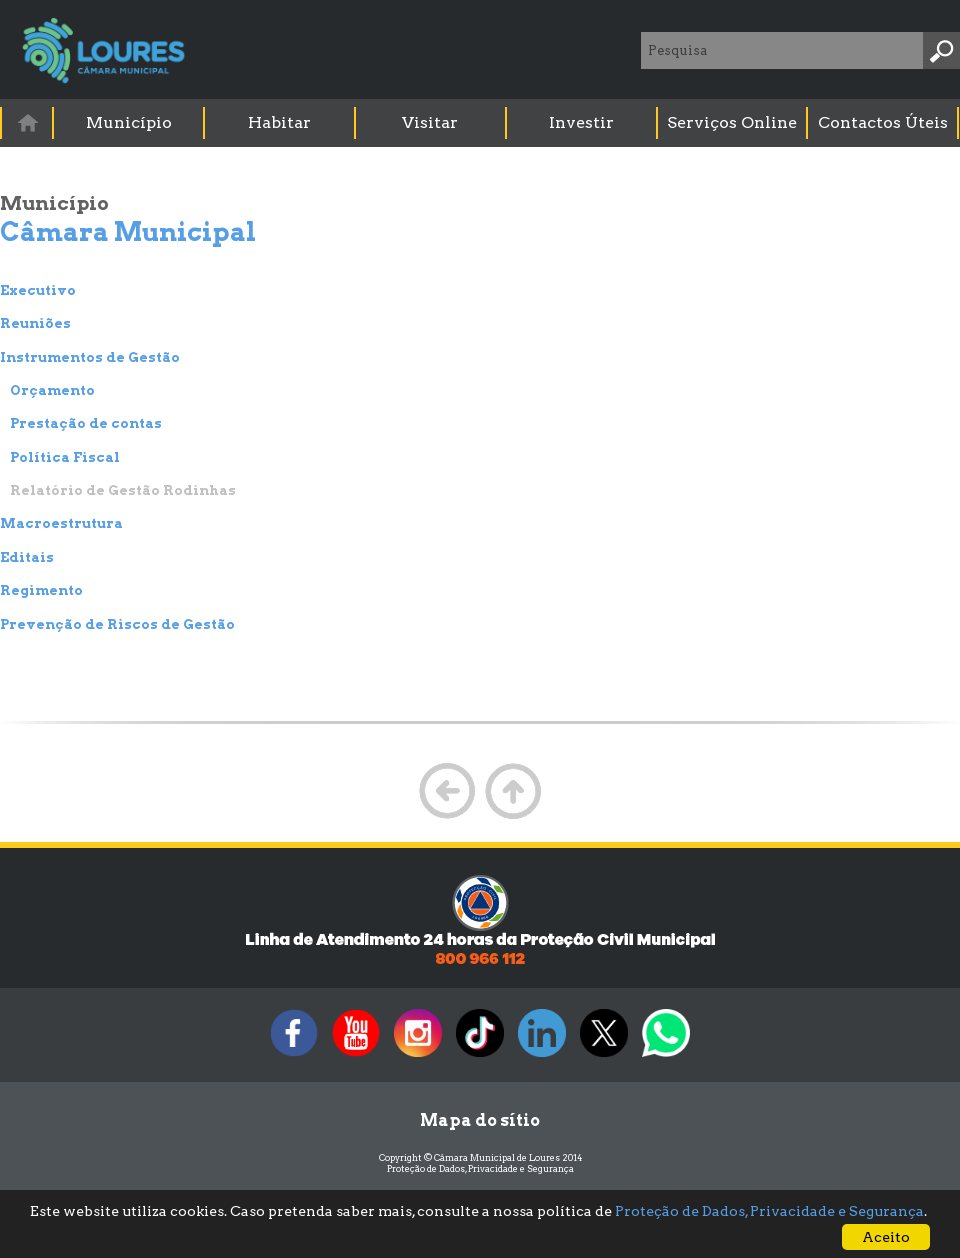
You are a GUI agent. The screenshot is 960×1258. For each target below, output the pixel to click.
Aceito (886, 1237)
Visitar (430, 122)
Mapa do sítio (480, 1120)
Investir (581, 122)
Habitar (279, 122)
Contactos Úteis (883, 122)
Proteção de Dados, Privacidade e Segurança (480, 1168)
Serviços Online (732, 122)
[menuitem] (28, 122)
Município (129, 122)
